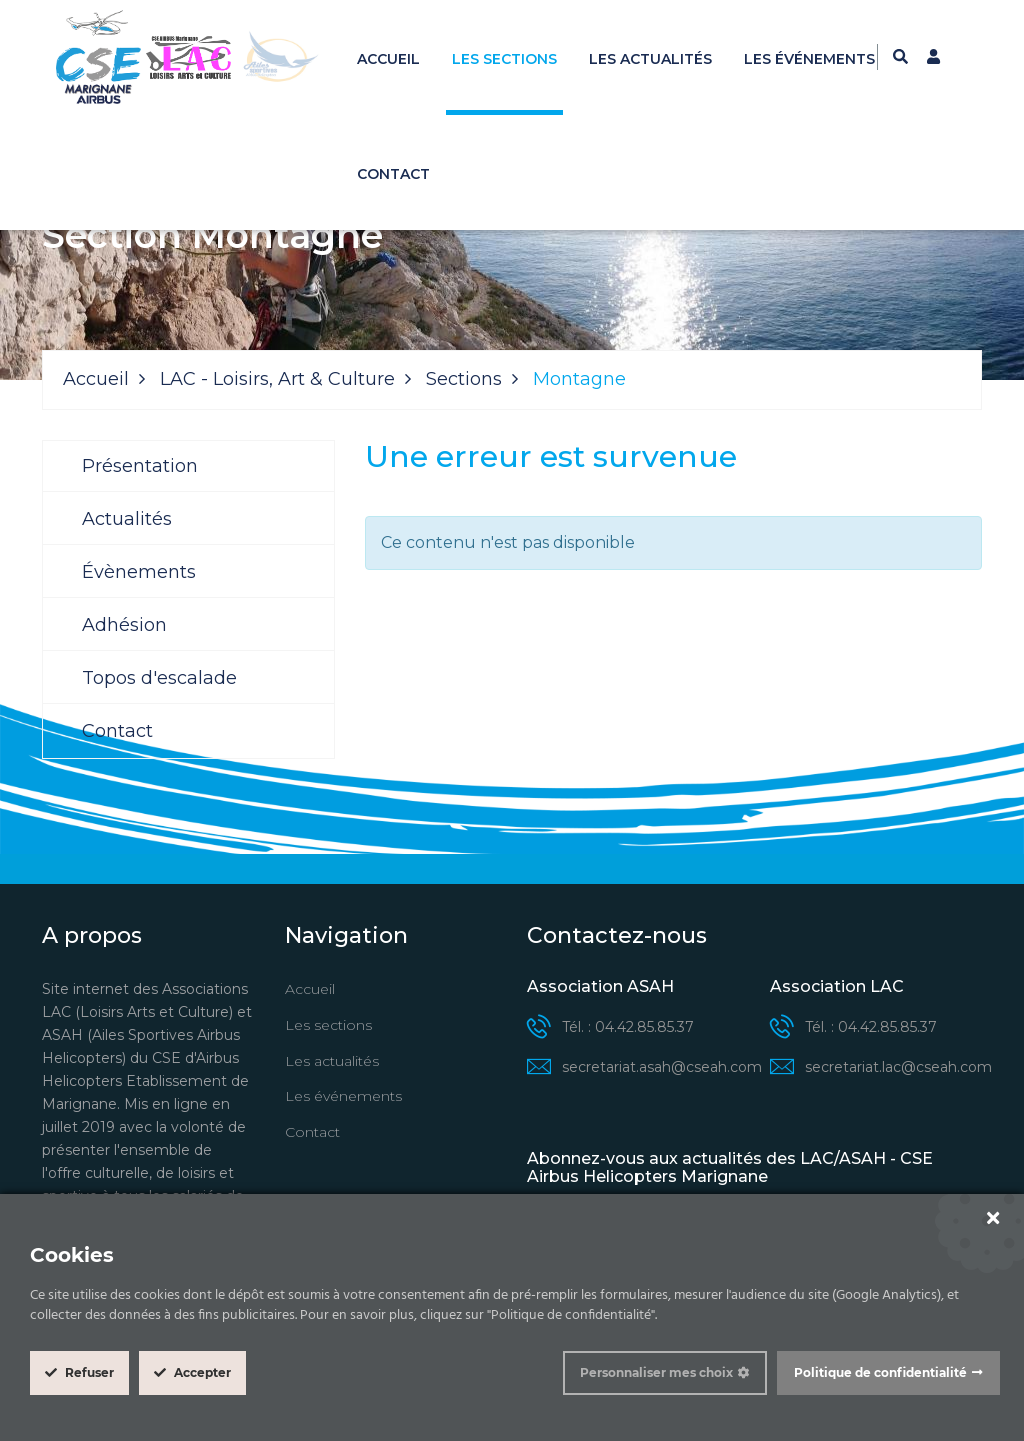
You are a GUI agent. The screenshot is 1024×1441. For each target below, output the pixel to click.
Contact (393, 174)
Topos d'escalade (159, 678)
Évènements (139, 572)
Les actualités (650, 59)
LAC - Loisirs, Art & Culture (277, 379)
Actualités (127, 519)
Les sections (504, 59)
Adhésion (124, 625)
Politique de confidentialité (880, 1372)
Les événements (809, 59)
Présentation (140, 466)
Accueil (388, 59)
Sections (464, 379)
